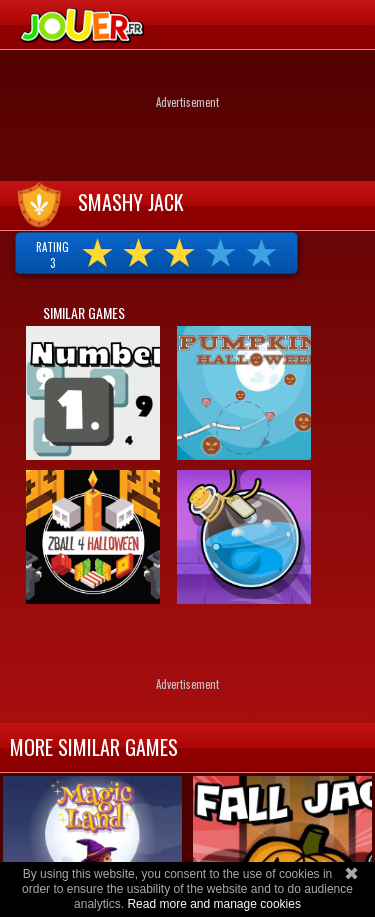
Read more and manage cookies (213, 904)
